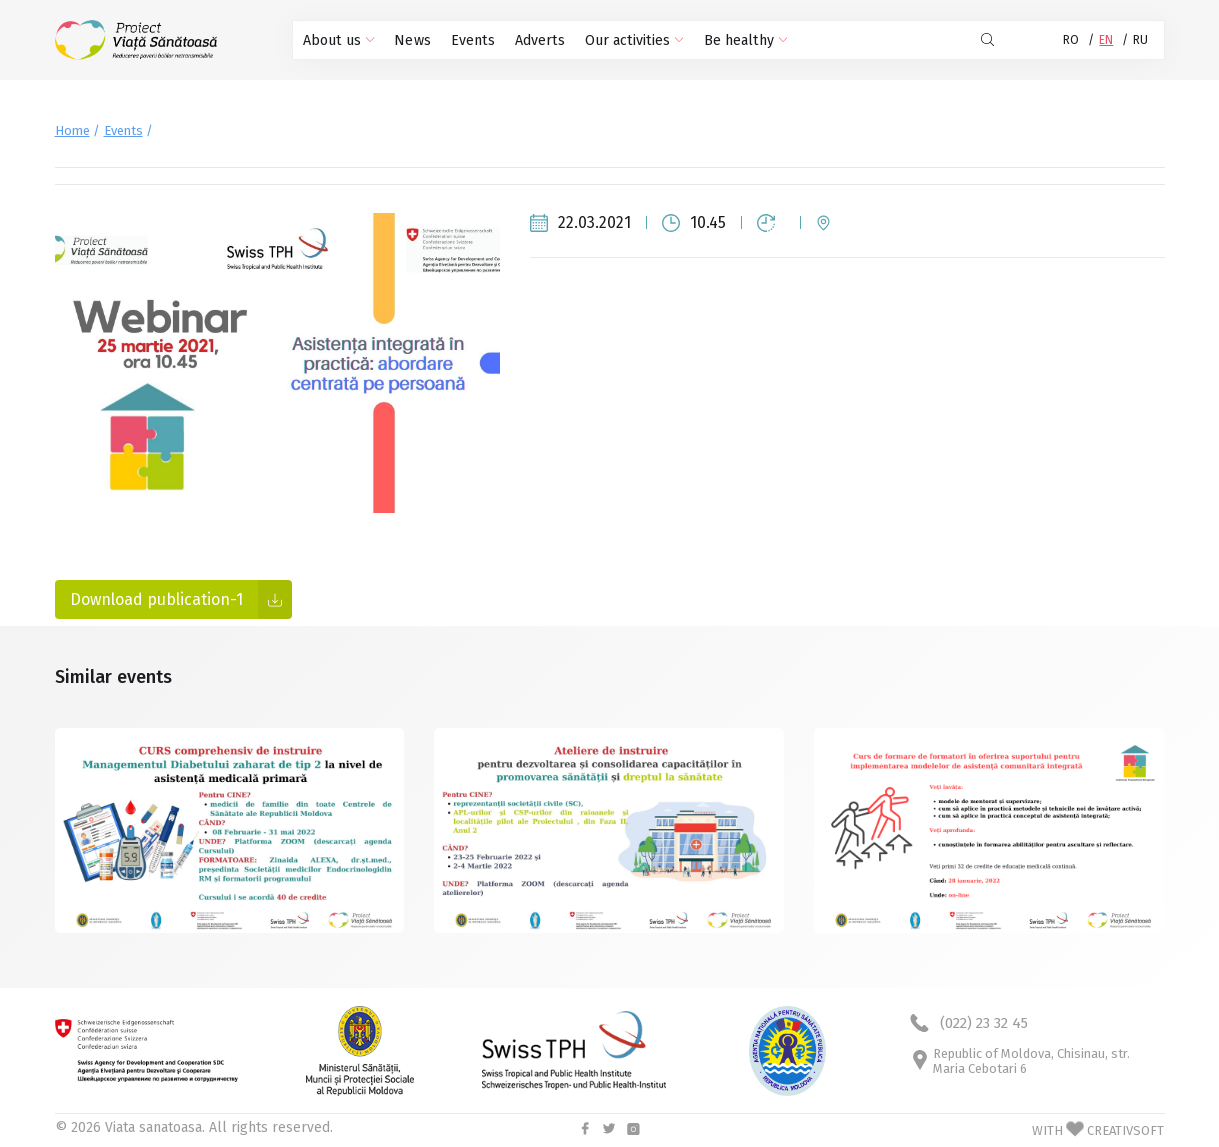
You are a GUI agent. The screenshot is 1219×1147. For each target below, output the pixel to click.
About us (338, 40)
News (410, 40)
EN (1106, 40)
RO (1071, 40)
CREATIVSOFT (1125, 1130)
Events (469, 40)
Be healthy (737, 40)
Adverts (535, 40)
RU (1140, 40)
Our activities (628, 40)
